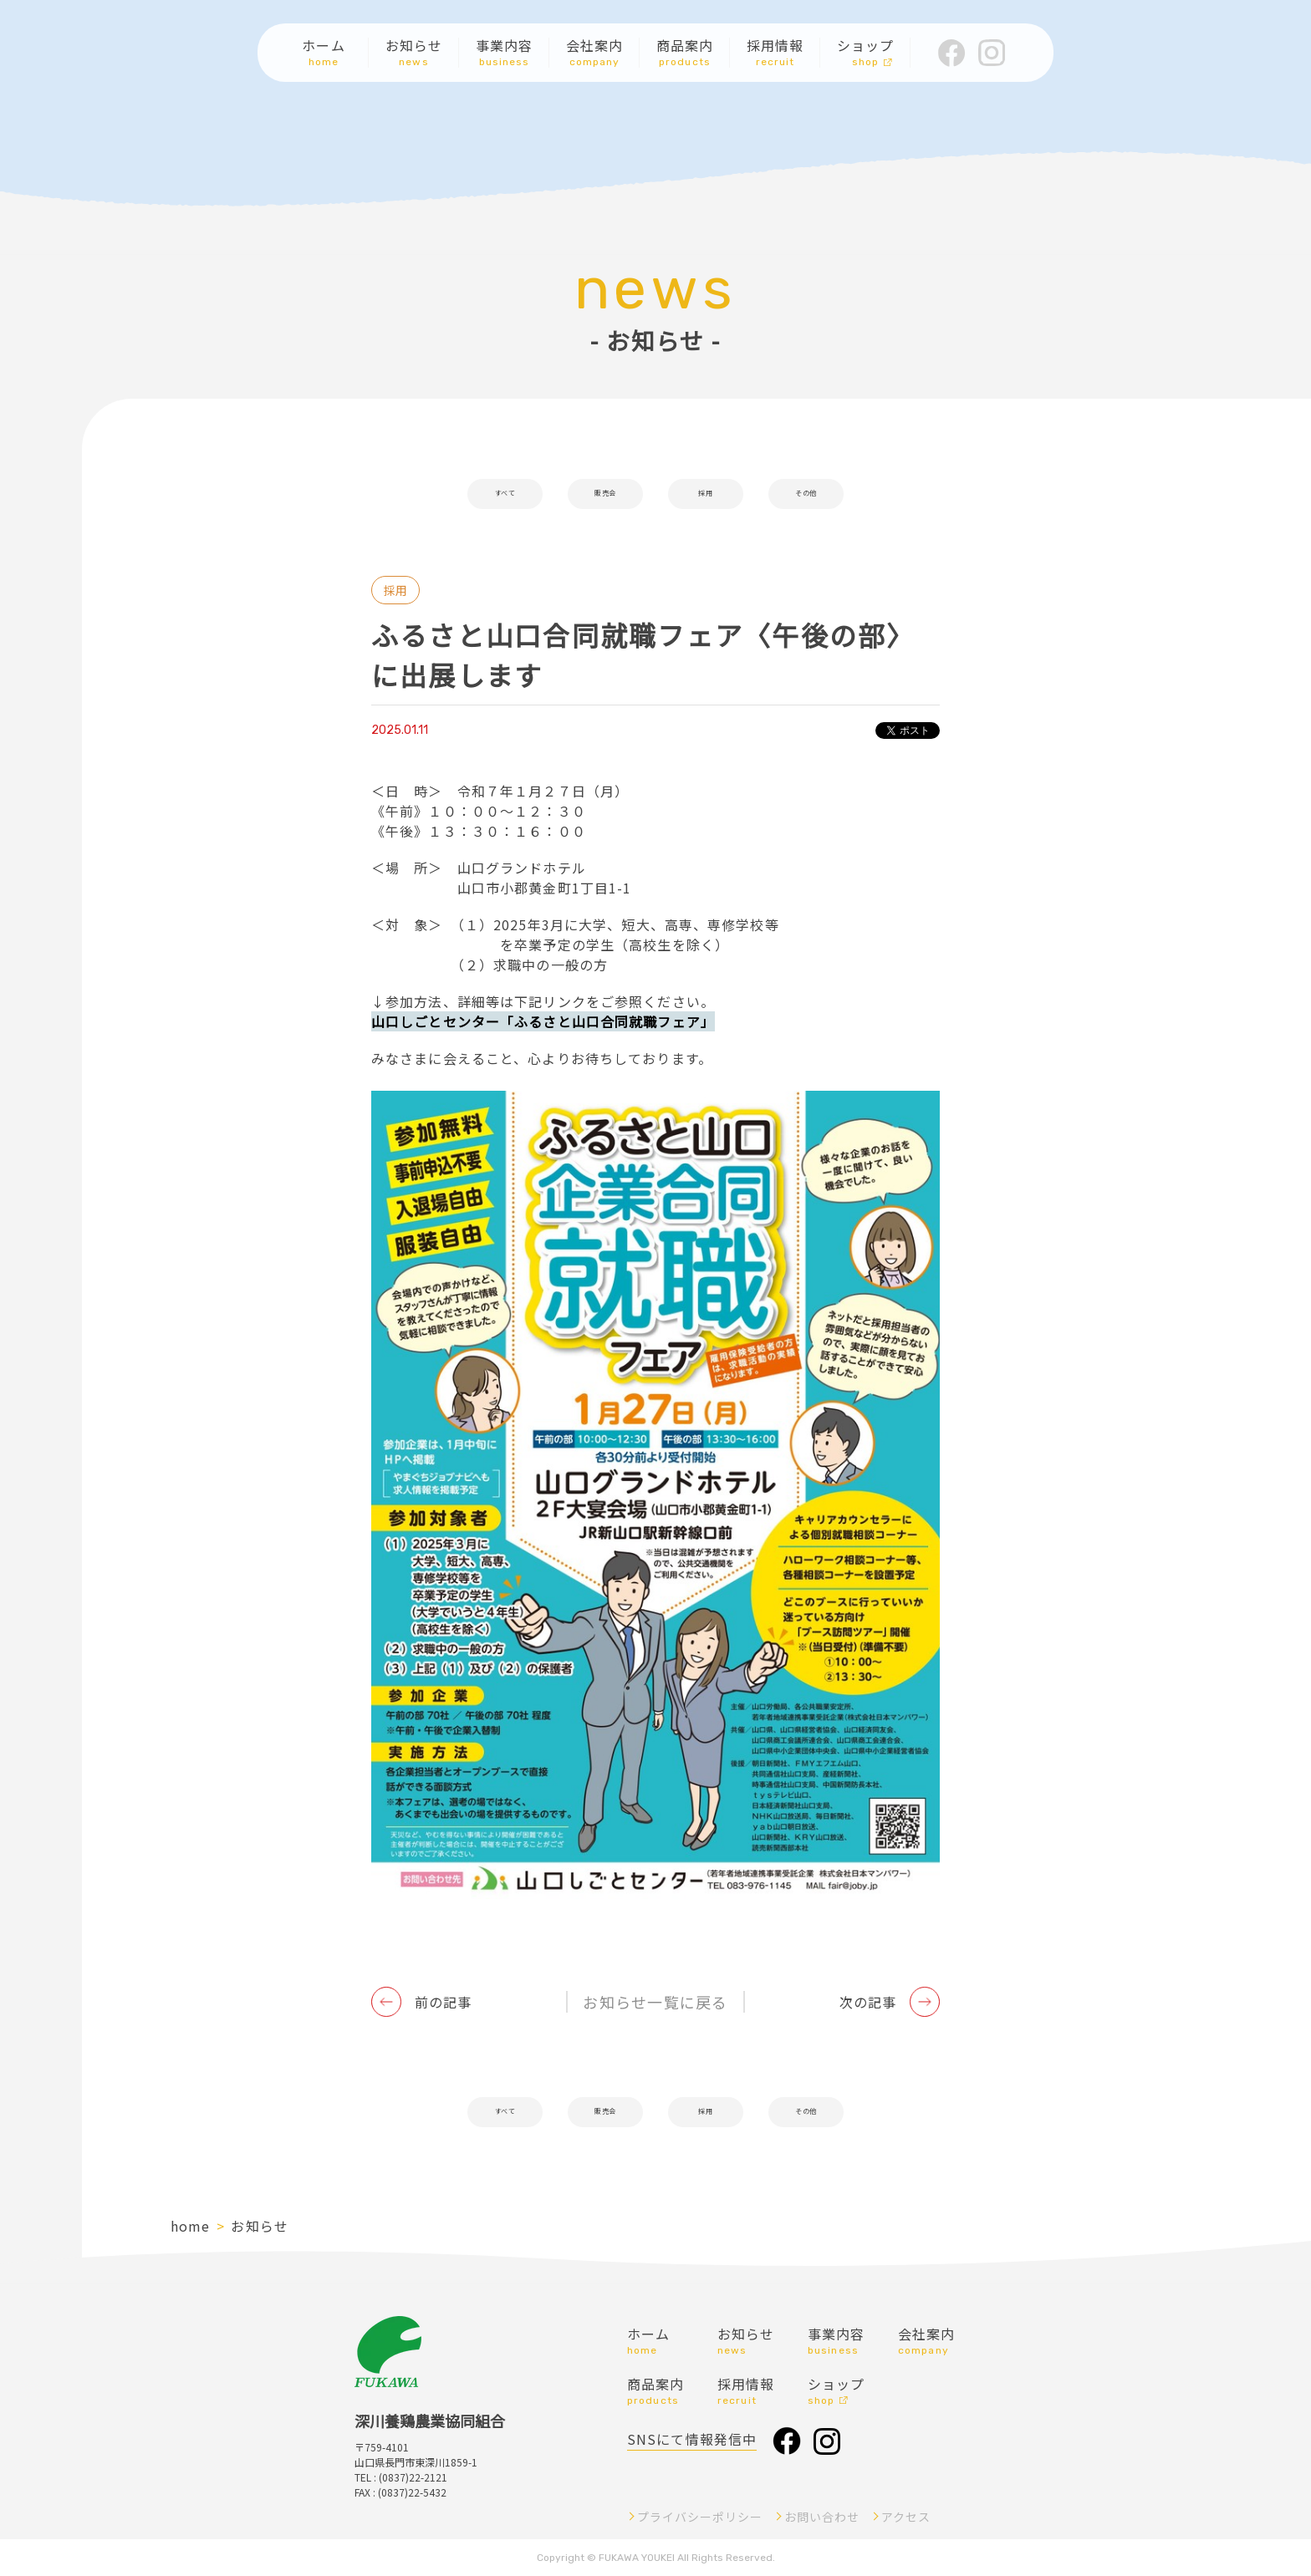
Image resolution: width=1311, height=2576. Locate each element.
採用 (705, 494)
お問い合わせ (822, 2516)
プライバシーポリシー (700, 2516)
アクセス (906, 2516)
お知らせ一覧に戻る (655, 2002)
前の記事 (443, 2002)
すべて (504, 494)
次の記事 (867, 2002)
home (190, 2226)
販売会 (605, 494)
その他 (805, 494)
